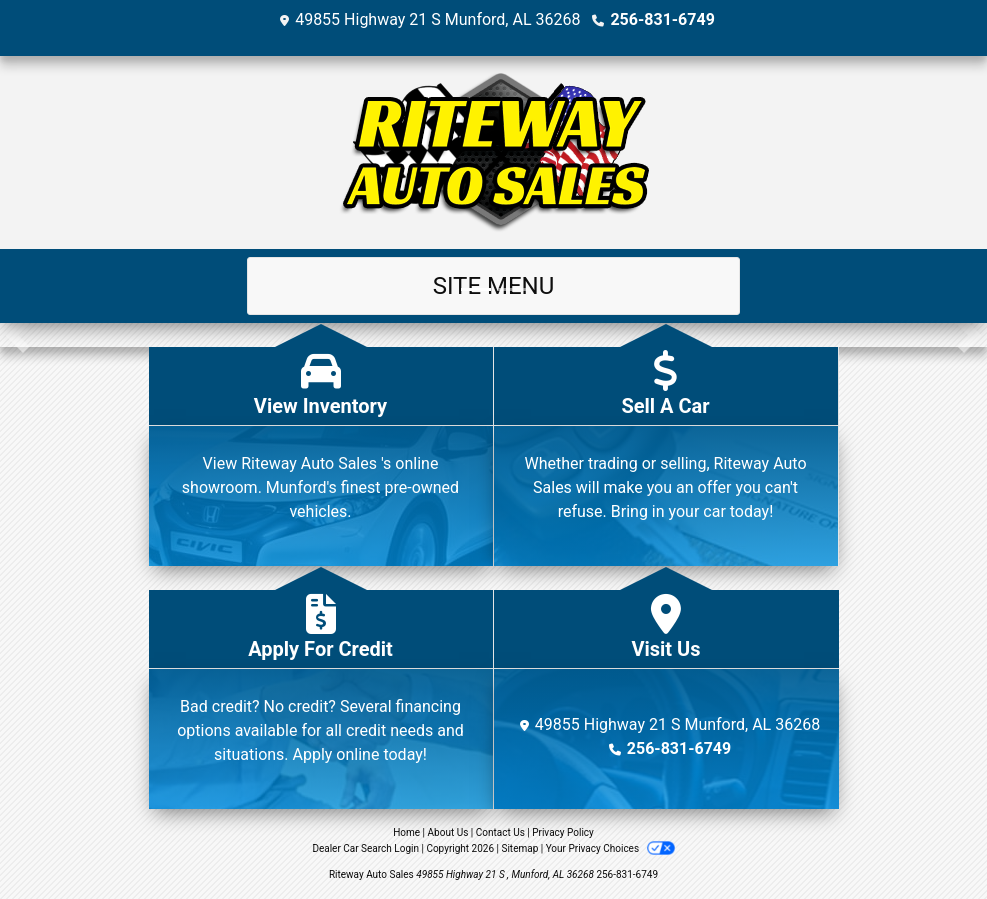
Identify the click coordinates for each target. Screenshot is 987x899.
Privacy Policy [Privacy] (563, 832)
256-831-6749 (662, 19)
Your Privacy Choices (610, 848)
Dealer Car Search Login (365, 848)
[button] (17, 335)
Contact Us (500, 832)
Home (406, 832)
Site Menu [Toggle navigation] (494, 286)
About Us (448, 832)
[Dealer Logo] (494, 152)
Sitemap (519, 848)
